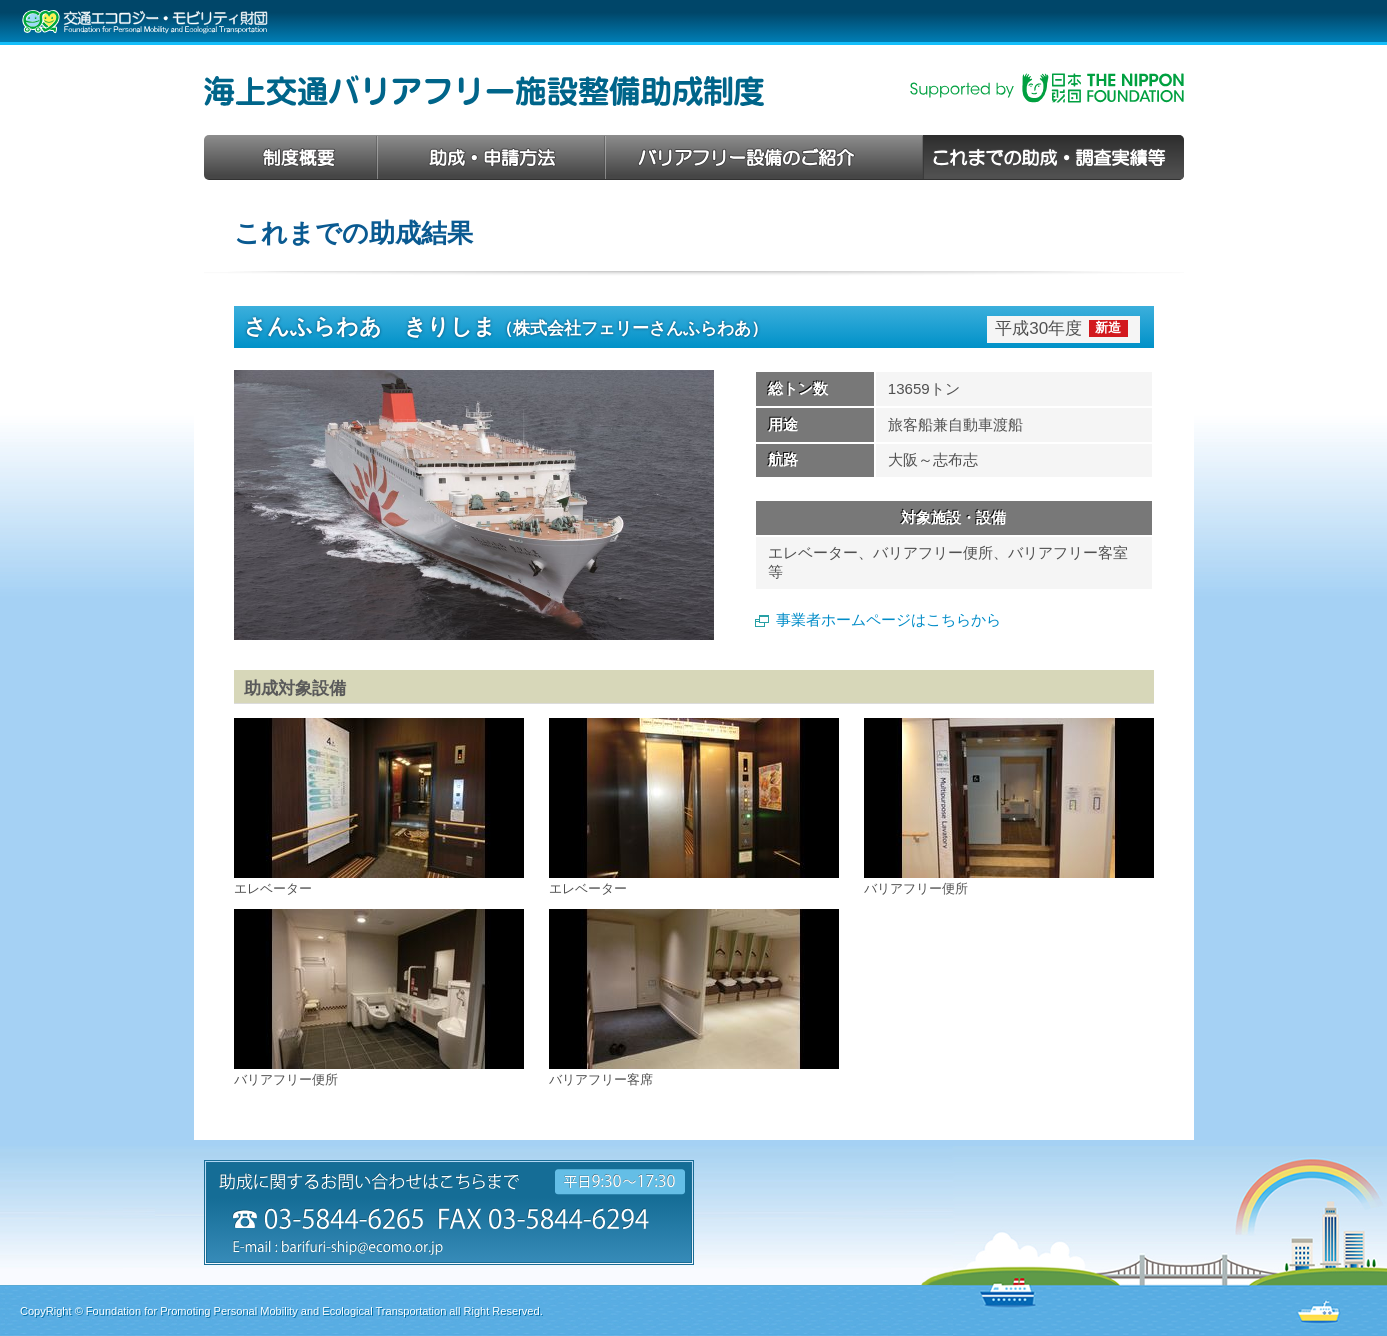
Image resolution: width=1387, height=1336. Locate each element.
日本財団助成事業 (1047, 88)
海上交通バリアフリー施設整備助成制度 (484, 91)
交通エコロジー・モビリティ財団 (145, 21)
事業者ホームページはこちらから (888, 619)
